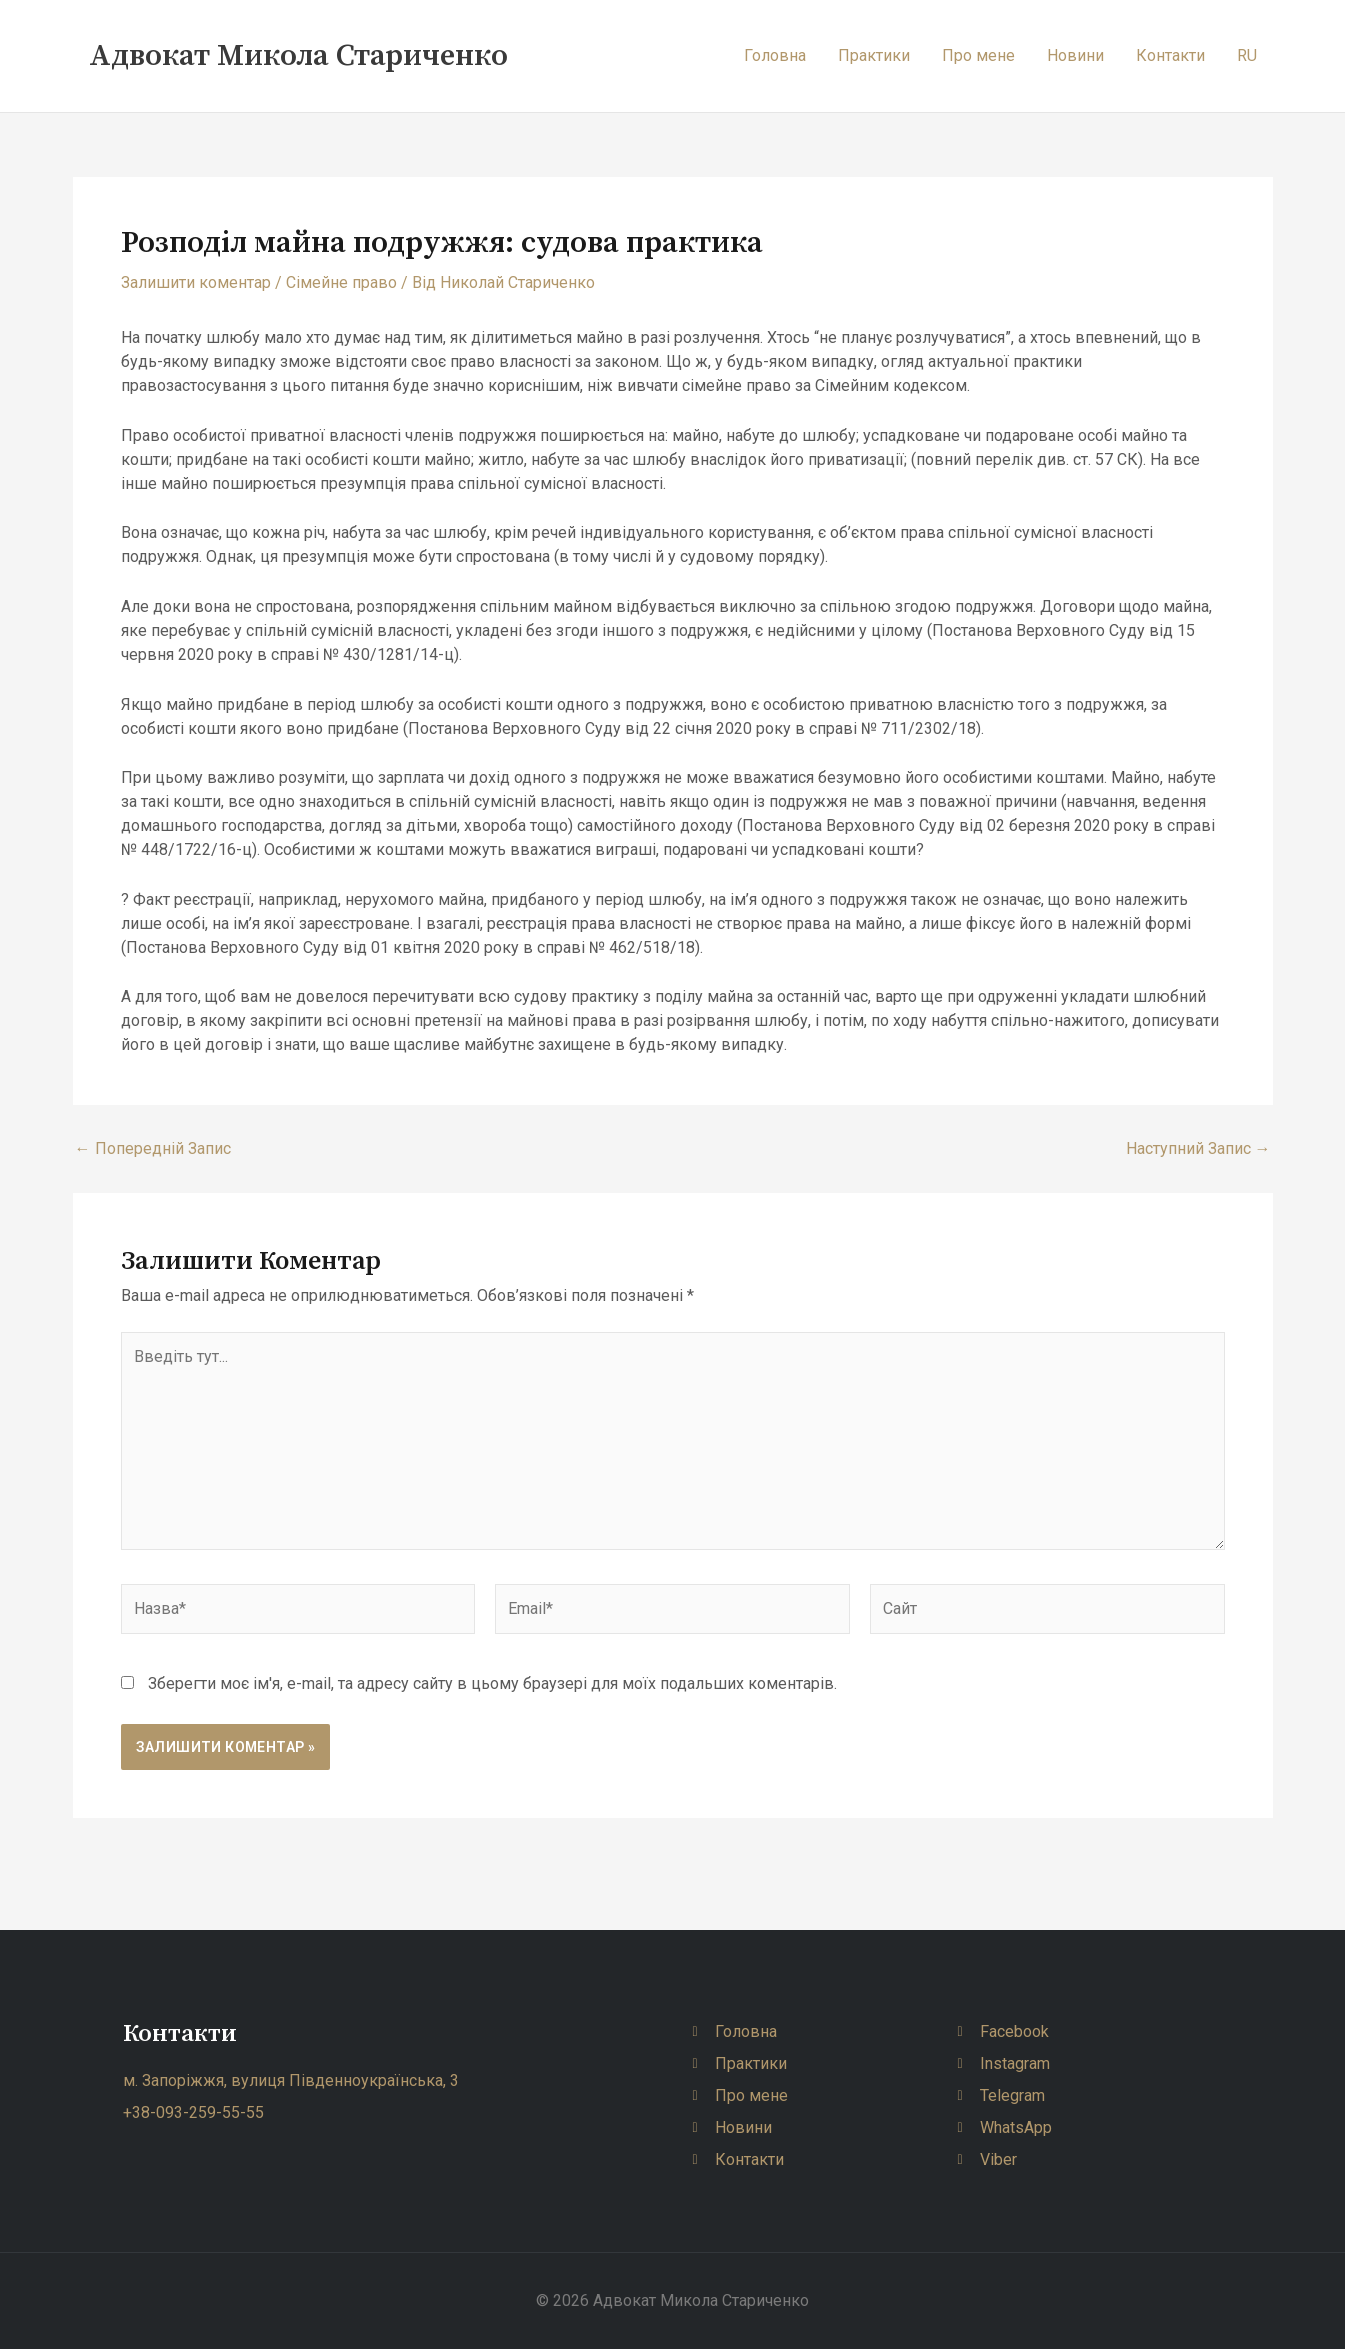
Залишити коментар (196, 282)
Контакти (1170, 55)
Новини (1075, 55)
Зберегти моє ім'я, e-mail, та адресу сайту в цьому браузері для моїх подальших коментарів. (492, 1683)
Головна (775, 55)
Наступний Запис (1198, 1149)
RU (1247, 55)
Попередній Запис (153, 1149)
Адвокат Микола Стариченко (298, 56)
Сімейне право (341, 282)
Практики (874, 55)
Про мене (978, 55)
